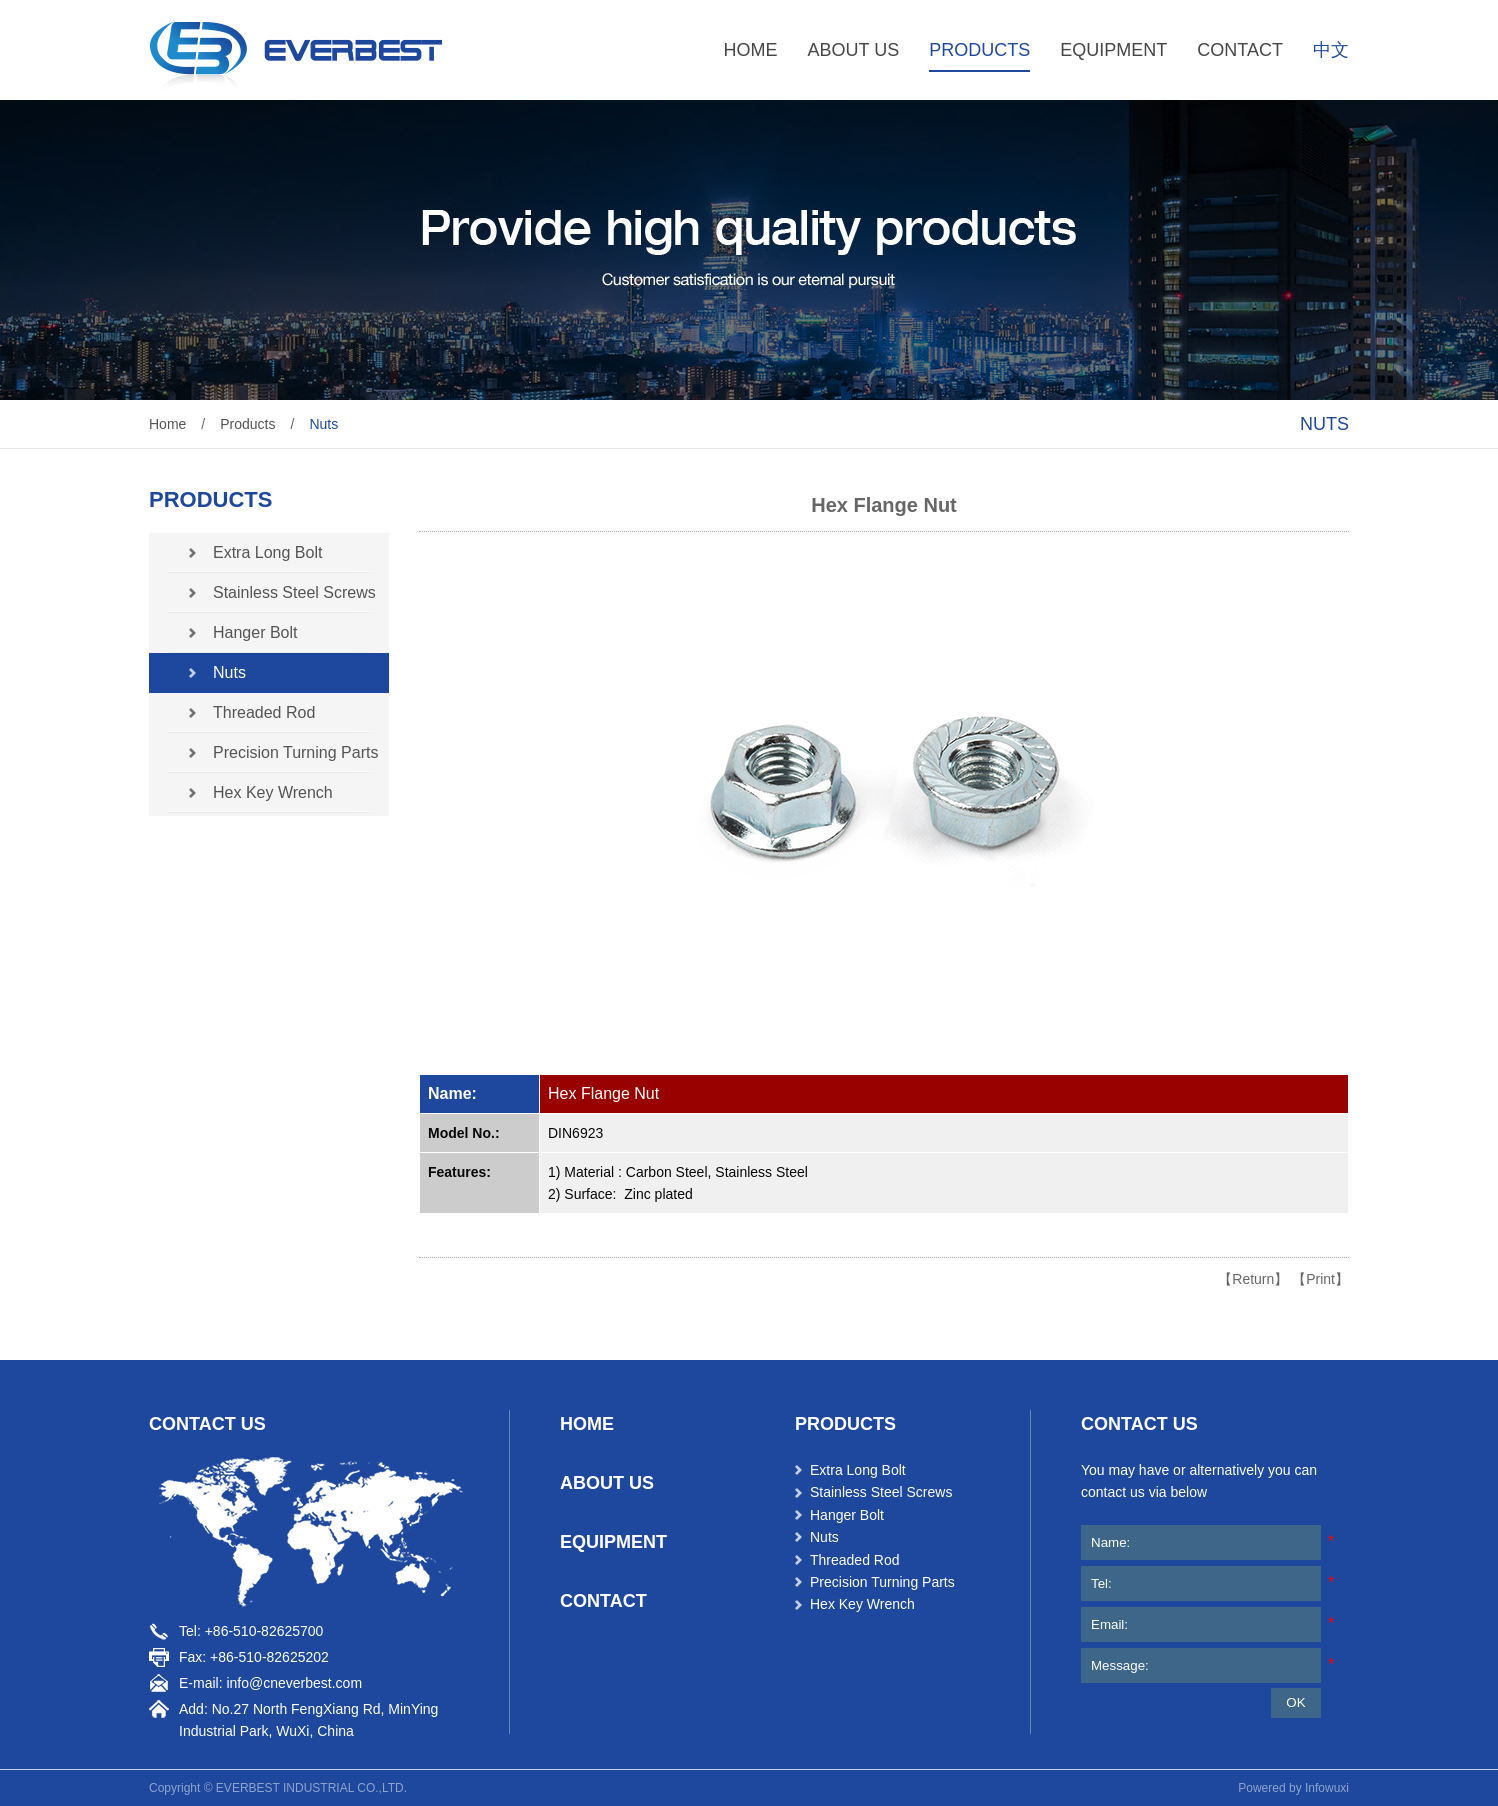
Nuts (323, 424)
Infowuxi (1327, 1788)
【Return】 (1253, 1279)
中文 (1331, 50)
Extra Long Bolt (267, 552)
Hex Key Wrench (273, 792)
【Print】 (1320, 1279)
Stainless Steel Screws (294, 592)
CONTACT (1240, 50)
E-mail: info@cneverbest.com (270, 1683)
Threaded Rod (264, 712)
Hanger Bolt (255, 632)
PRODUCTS (979, 50)
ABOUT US (854, 50)
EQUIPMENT (1113, 50)
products (845, 1424)
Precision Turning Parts (295, 752)
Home (167, 424)
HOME (751, 50)
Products (247, 424)
